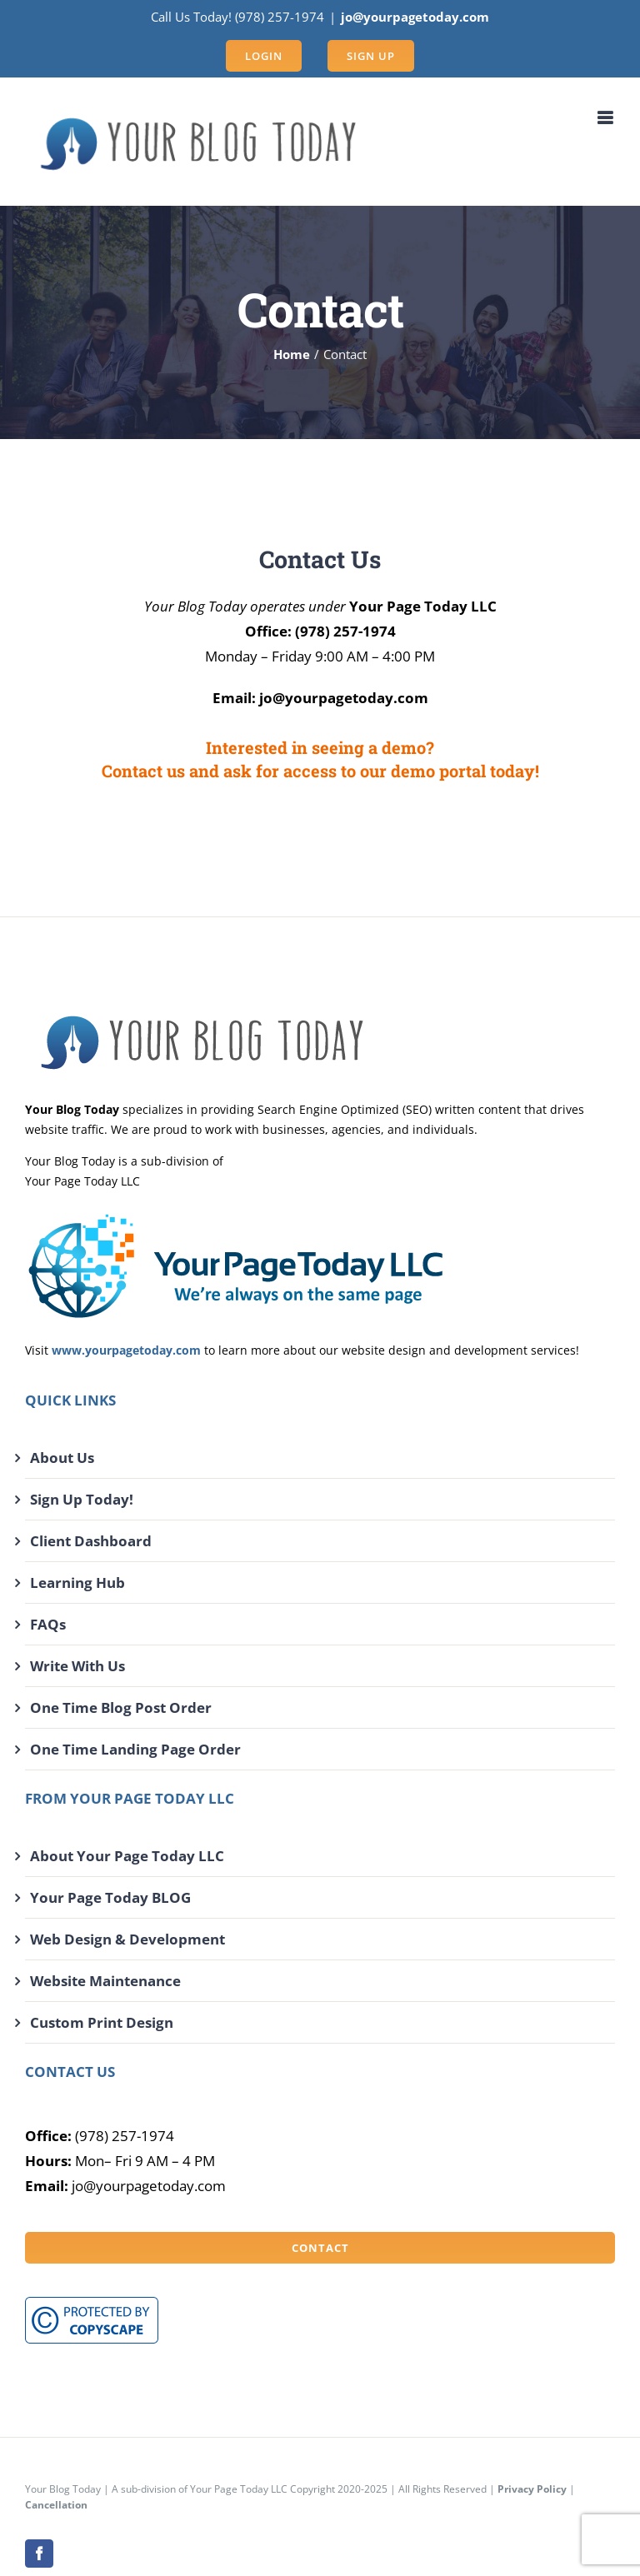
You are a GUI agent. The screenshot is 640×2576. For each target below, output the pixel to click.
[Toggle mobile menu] (606, 118)
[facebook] (39, 2553)
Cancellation (56, 2505)
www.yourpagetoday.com (126, 1350)
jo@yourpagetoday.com (415, 16)
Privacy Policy (532, 2489)
